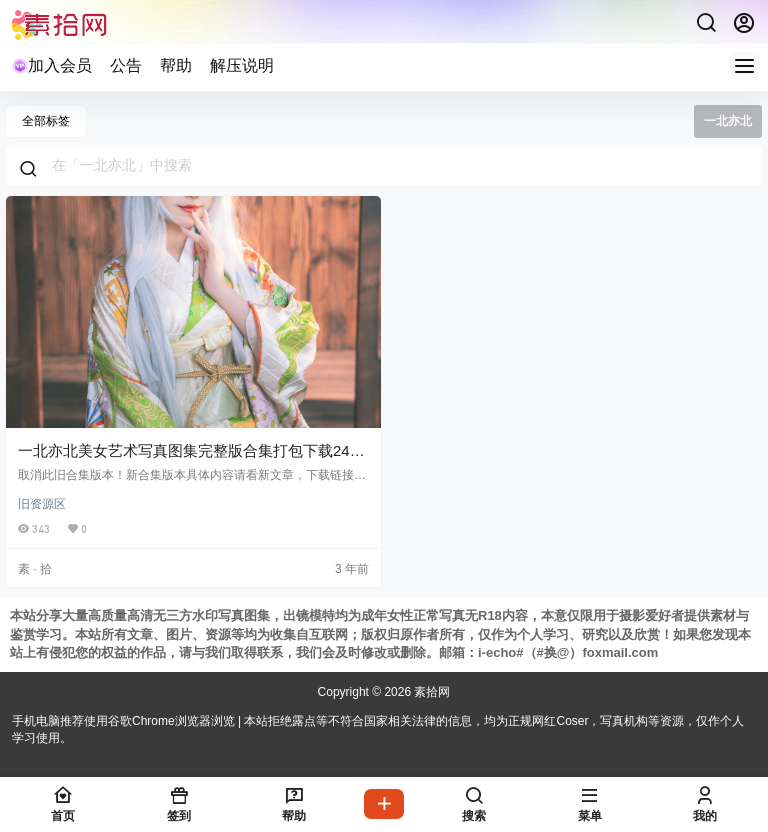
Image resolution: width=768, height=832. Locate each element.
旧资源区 (42, 504)
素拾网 (430, 692)
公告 (126, 65)
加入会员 (52, 65)
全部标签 (46, 121)
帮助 (176, 65)
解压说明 (242, 65)
